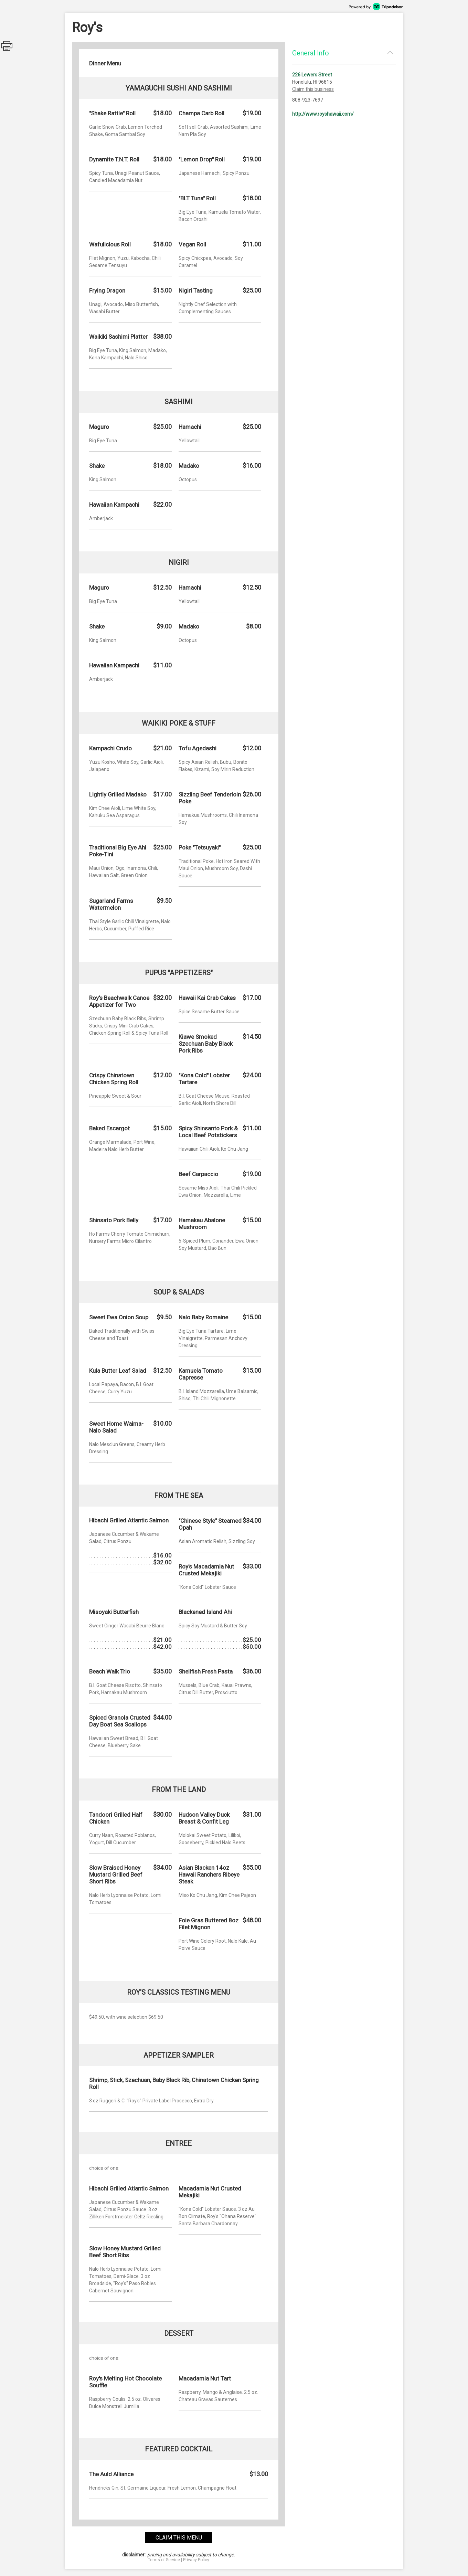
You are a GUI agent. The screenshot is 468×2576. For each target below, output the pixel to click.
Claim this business (313, 89)
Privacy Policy (196, 2559)
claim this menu (179, 2537)
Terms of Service (164, 2559)
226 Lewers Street (312, 74)
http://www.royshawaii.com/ (323, 114)
